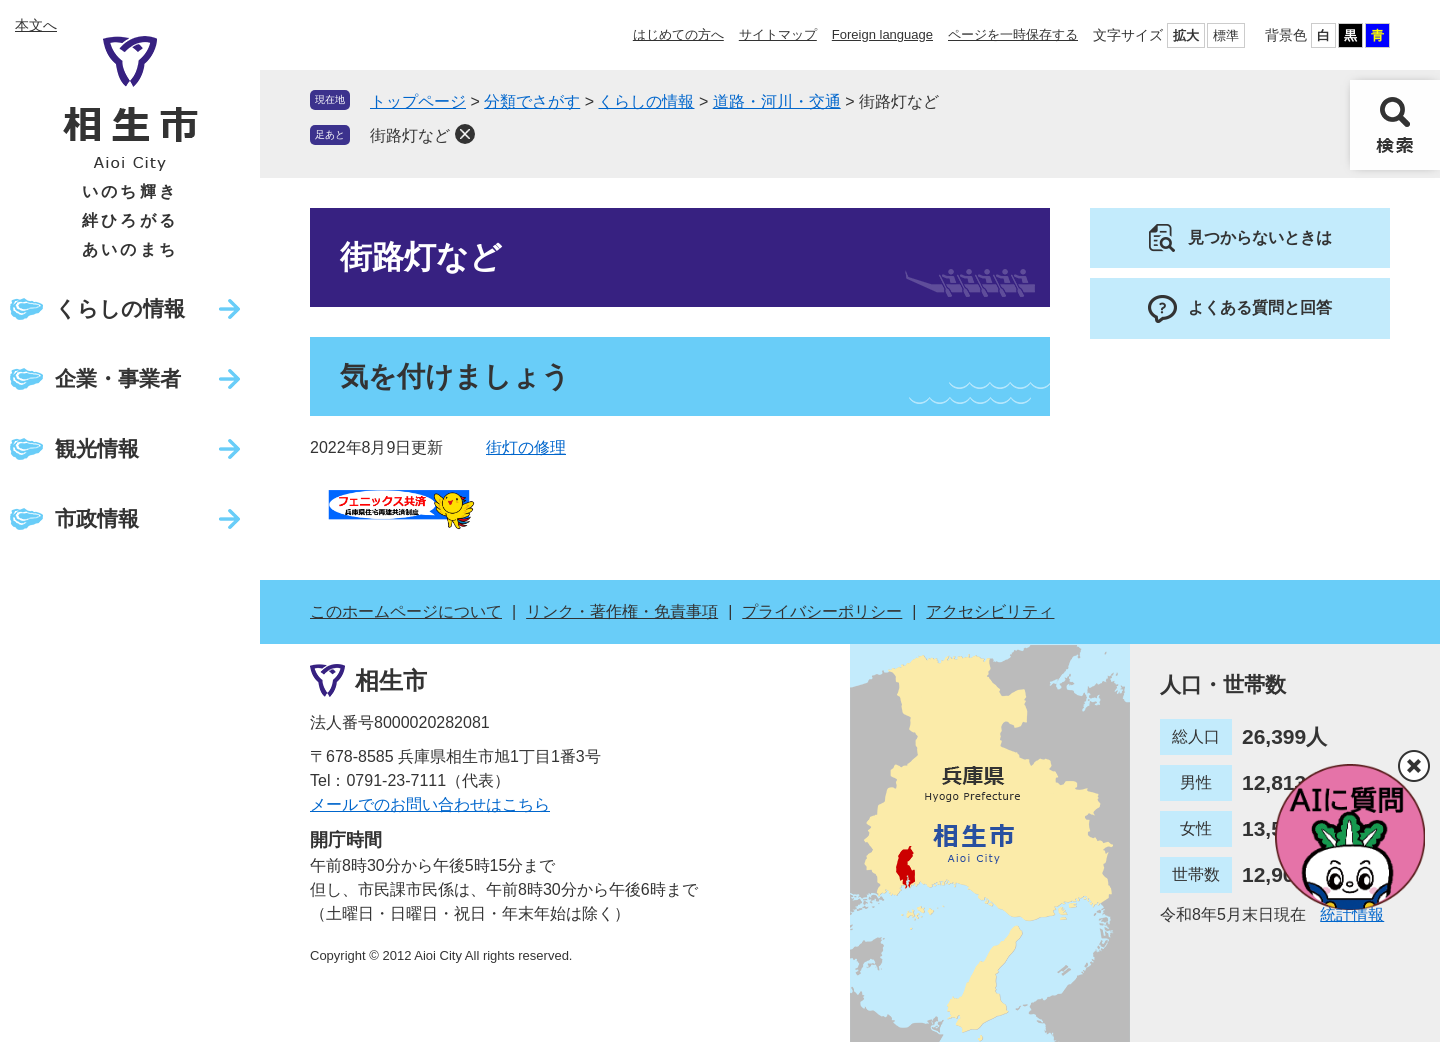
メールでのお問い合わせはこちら (430, 804)
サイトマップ (778, 34)
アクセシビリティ (990, 611)
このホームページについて (406, 611)
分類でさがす (532, 101)
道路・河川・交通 (777, 101)
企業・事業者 (118, 378)
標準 (1226, 35)
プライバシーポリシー (822, 611)
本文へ (36, 25)
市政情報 (97, 518)
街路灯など (410, 135)
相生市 (391, 679)
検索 (1395, 125)
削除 (465, 134)
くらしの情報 (120, 308)
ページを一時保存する (1013, 34)
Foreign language (882, 34)
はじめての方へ (678, 34)
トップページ (418, 101)
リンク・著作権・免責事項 (622, 611)
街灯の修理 (526, 447)
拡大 (1186, 35)
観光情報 (97, 448)
